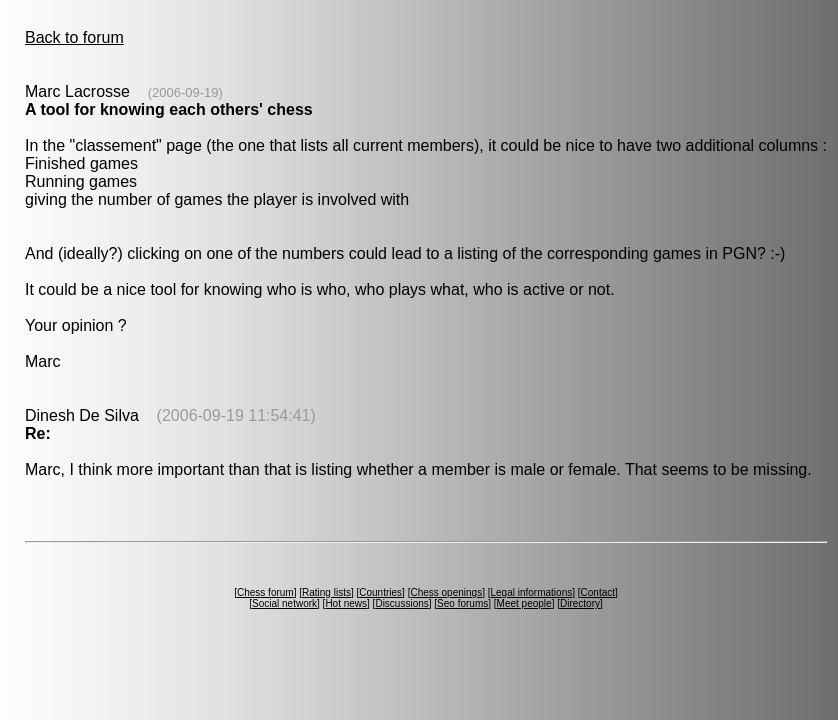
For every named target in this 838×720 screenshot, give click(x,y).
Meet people (524, 603)
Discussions (401, 603)
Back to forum (74, 37)
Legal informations (531, 592)
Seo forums (462, 603)
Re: (38, 433)
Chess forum (265, 592)
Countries (380, 592)
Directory (580, 603)
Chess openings (446, 592)
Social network (284, 603)
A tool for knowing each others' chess (169, 109)
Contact (598, 592)
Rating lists (326, 592)
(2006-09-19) (185, 92)
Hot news (346, 603)
